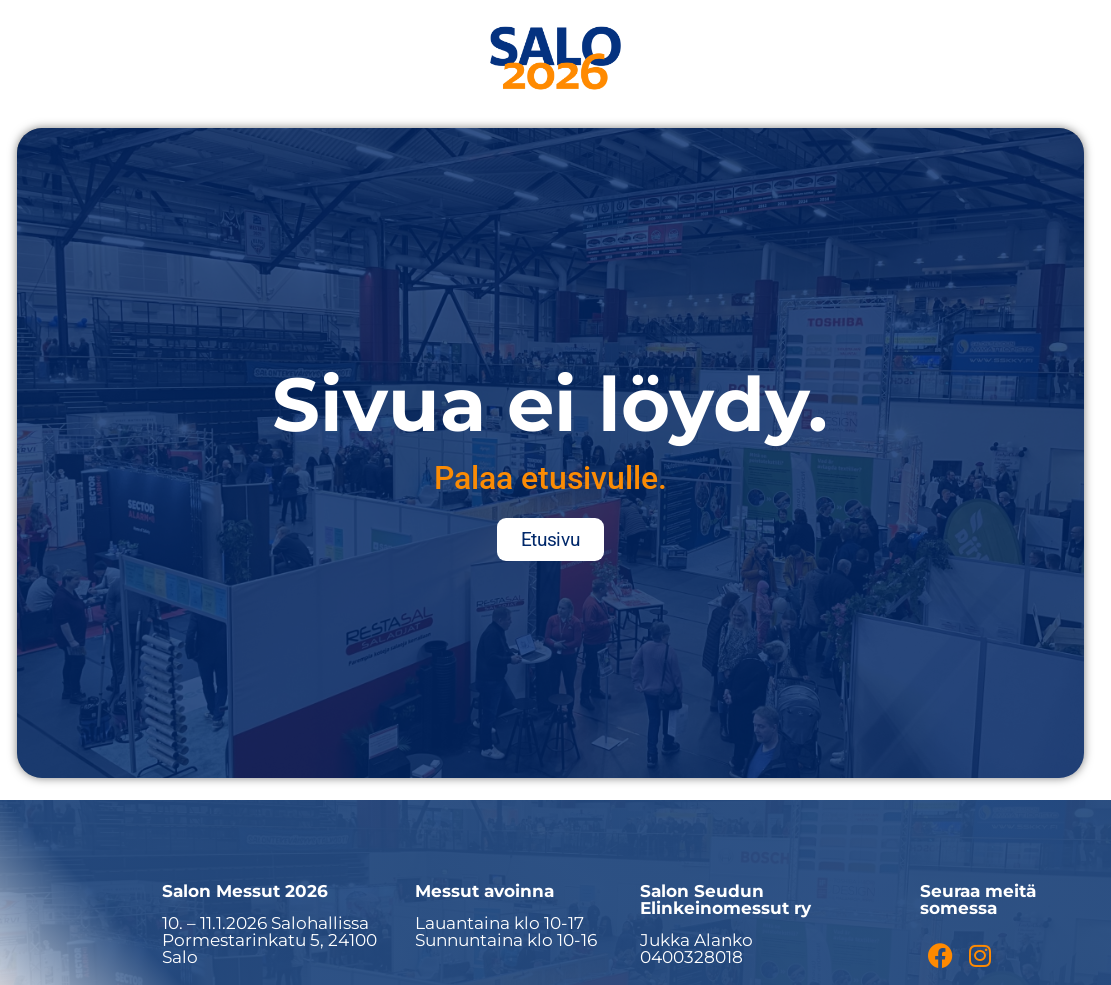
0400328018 (691, 957)
